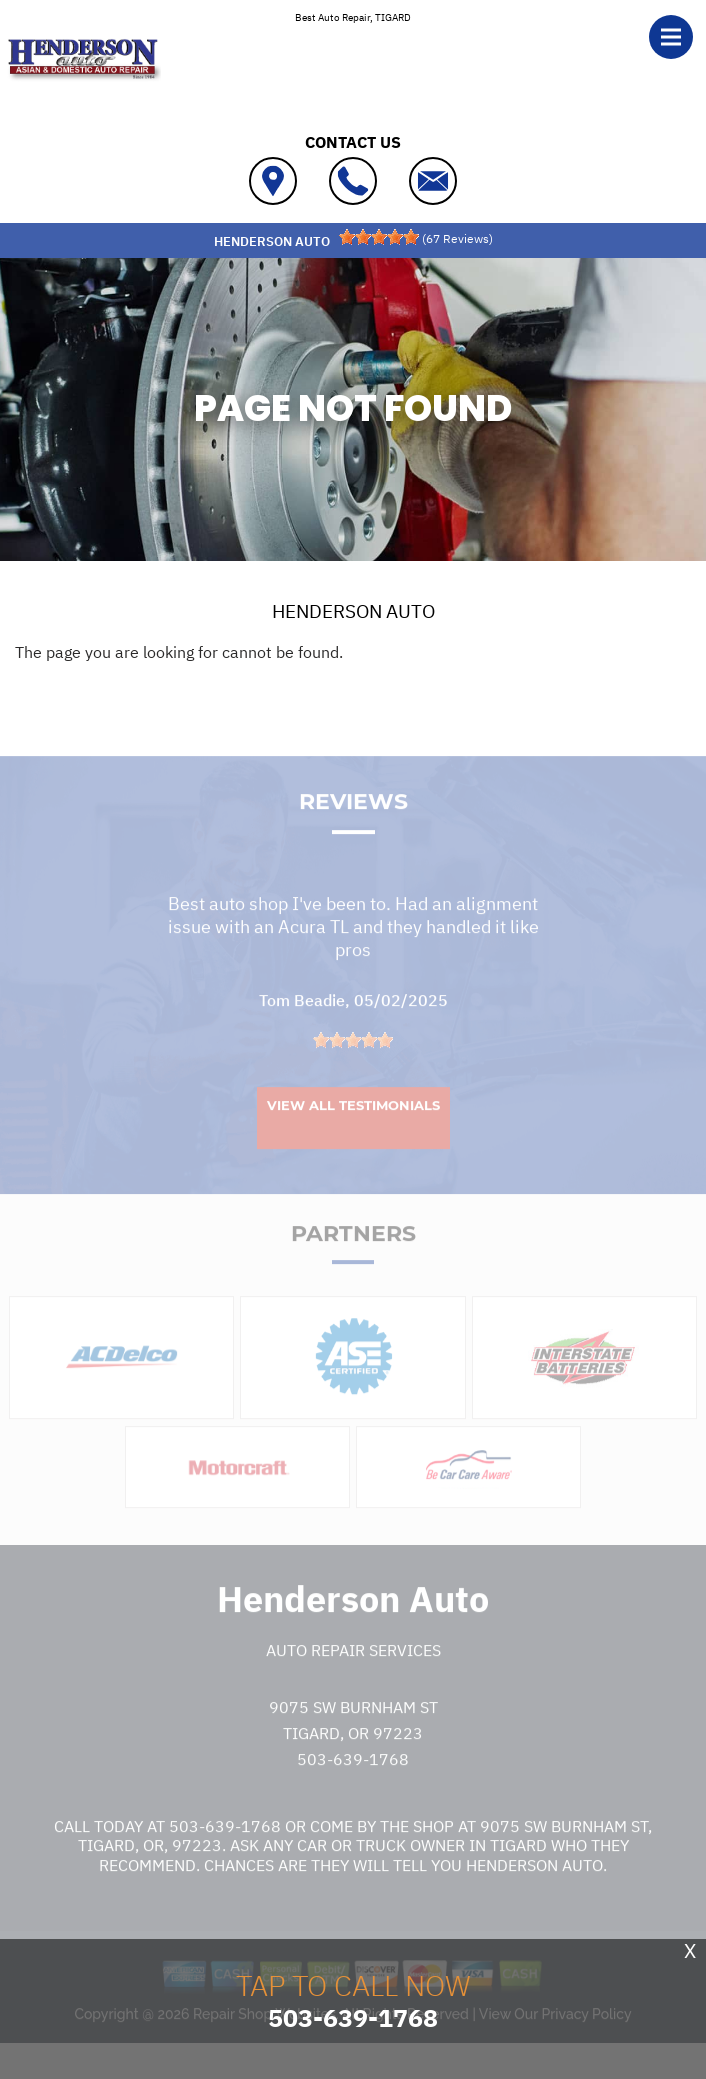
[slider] (379, 237)
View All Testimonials (353, 1137)
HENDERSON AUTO (353, 611)
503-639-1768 (353, 1790)
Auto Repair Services (353, 1682)
